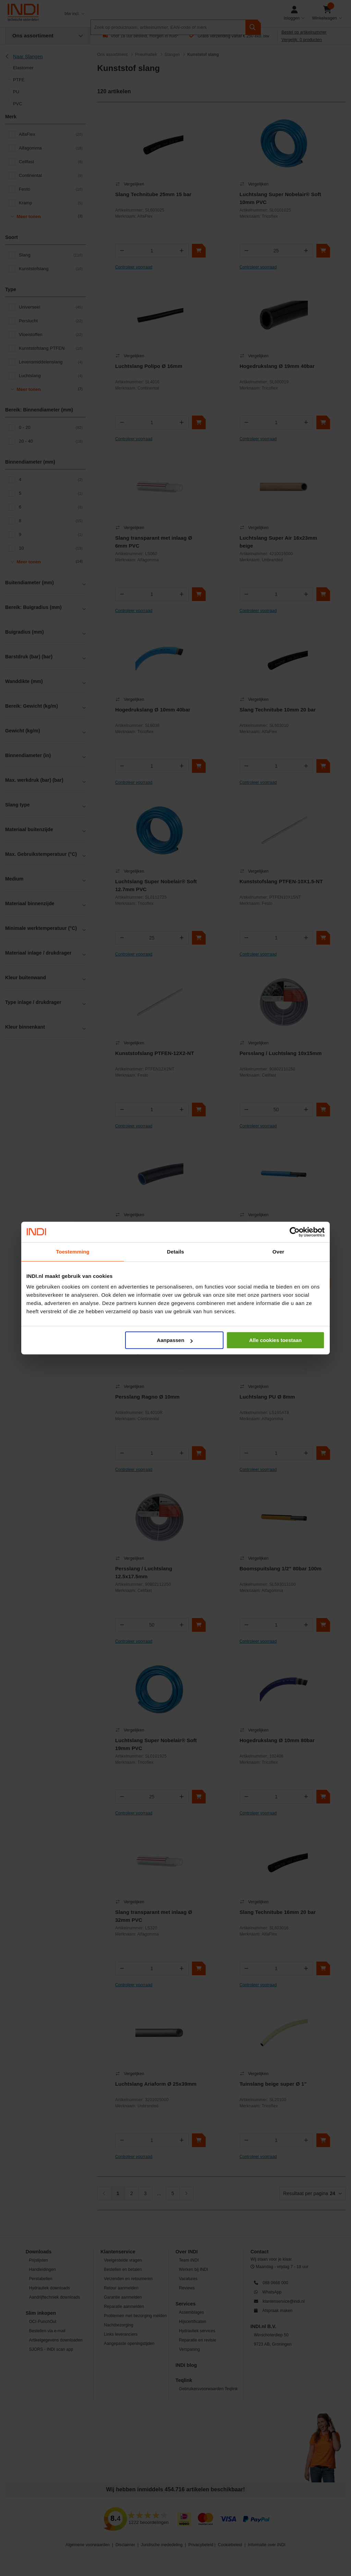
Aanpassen (175, 1340)
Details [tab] (175, 1252)
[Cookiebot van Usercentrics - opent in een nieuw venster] (295, 1232)
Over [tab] (279, 1252)
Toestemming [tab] (72, 1252)
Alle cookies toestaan (275, 1340)
